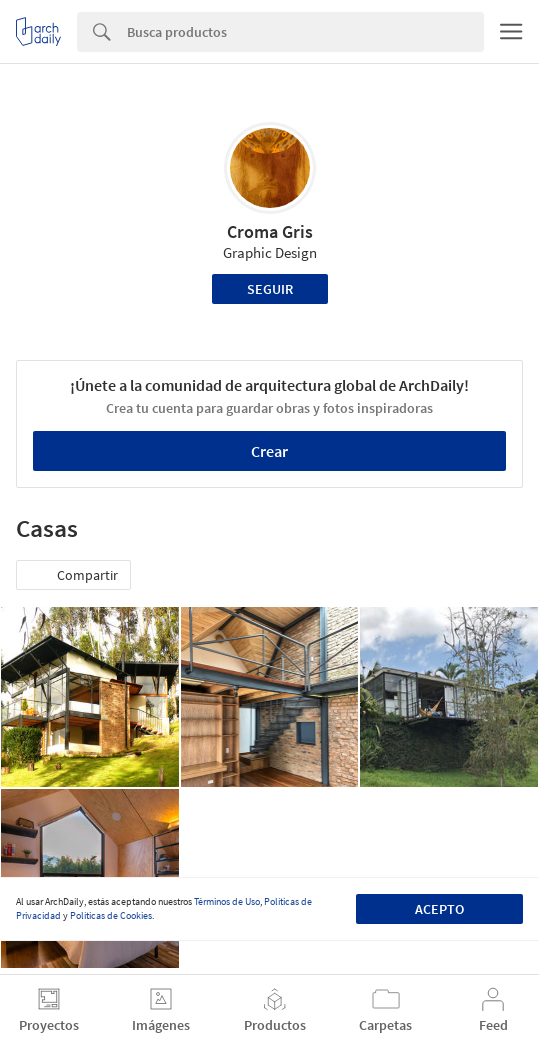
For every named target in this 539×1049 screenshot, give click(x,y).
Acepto (439, 909)
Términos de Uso (227, 901)
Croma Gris (270, 231)
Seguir (270, 289)
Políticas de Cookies (111, 915)
